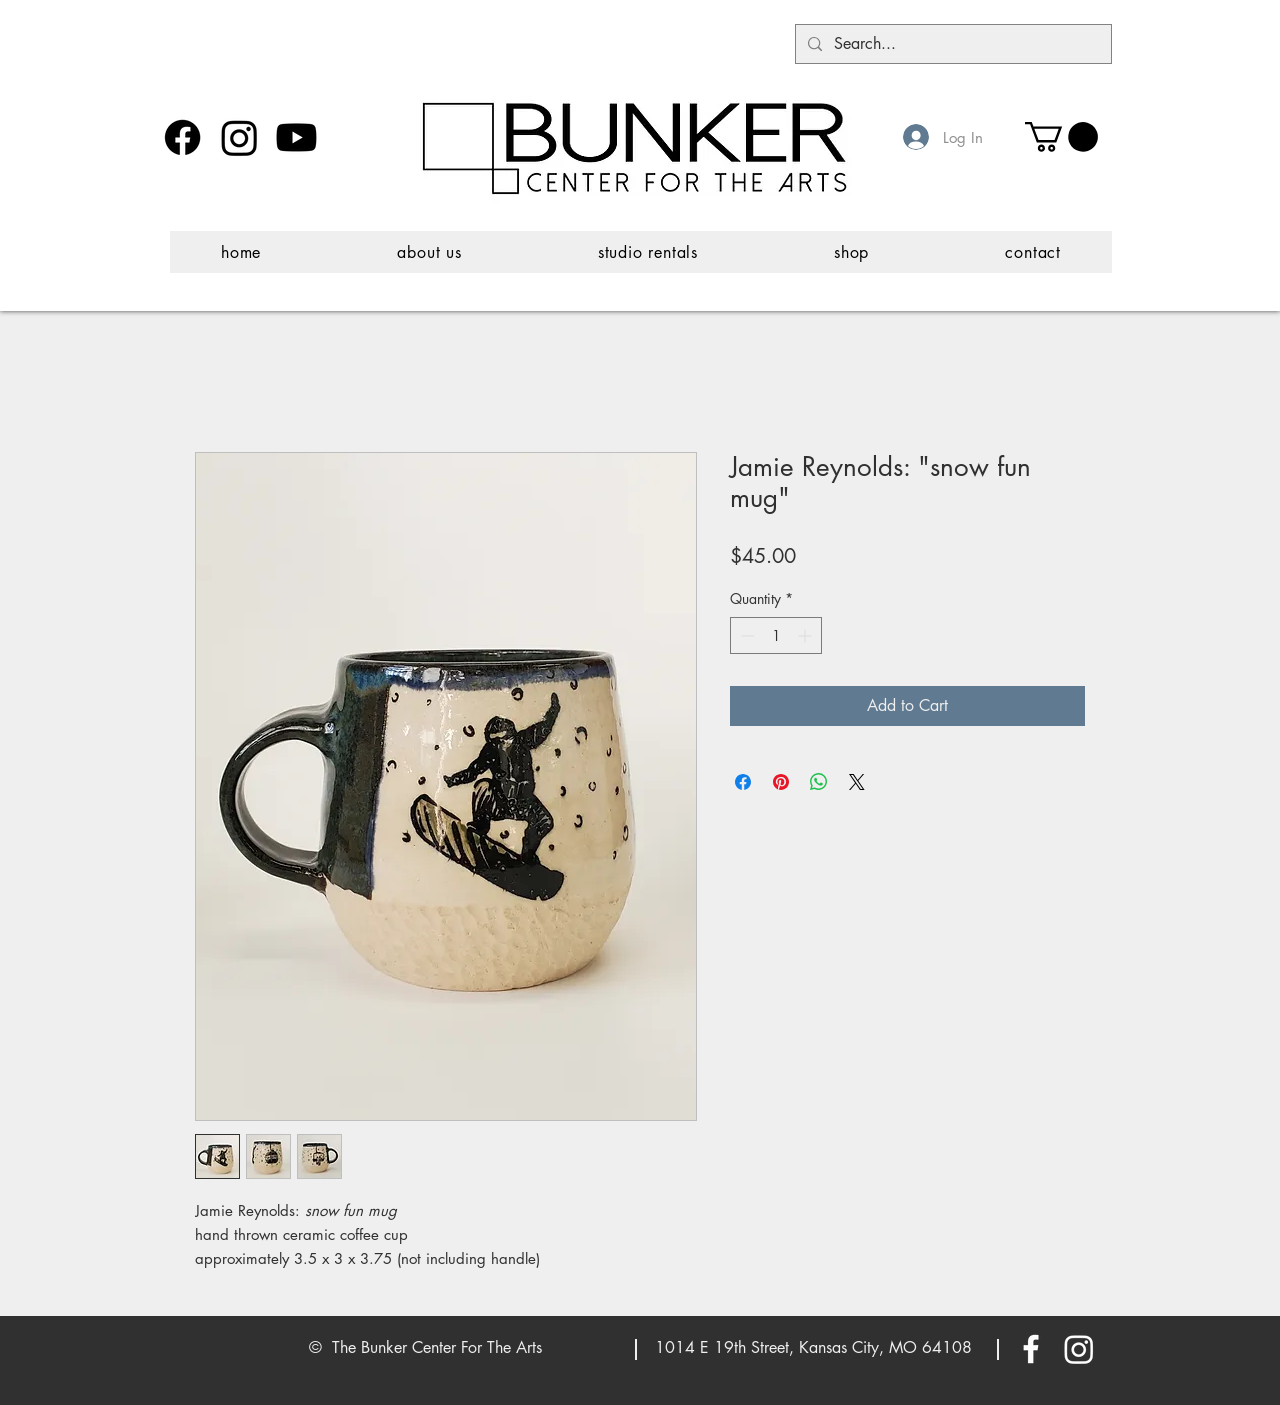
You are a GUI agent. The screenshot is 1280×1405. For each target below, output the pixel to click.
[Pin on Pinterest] (781, 782)
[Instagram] (239, 137)
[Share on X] (857, 782)
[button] (1061, 137)
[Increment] (806, 635)
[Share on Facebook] (743, 782)
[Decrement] (745, 635)
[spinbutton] (776, 635)
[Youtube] (296, 137)
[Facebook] (182, 137)
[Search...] (951, 44)
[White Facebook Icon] (1031, 1349)
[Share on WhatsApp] (819, 782)
